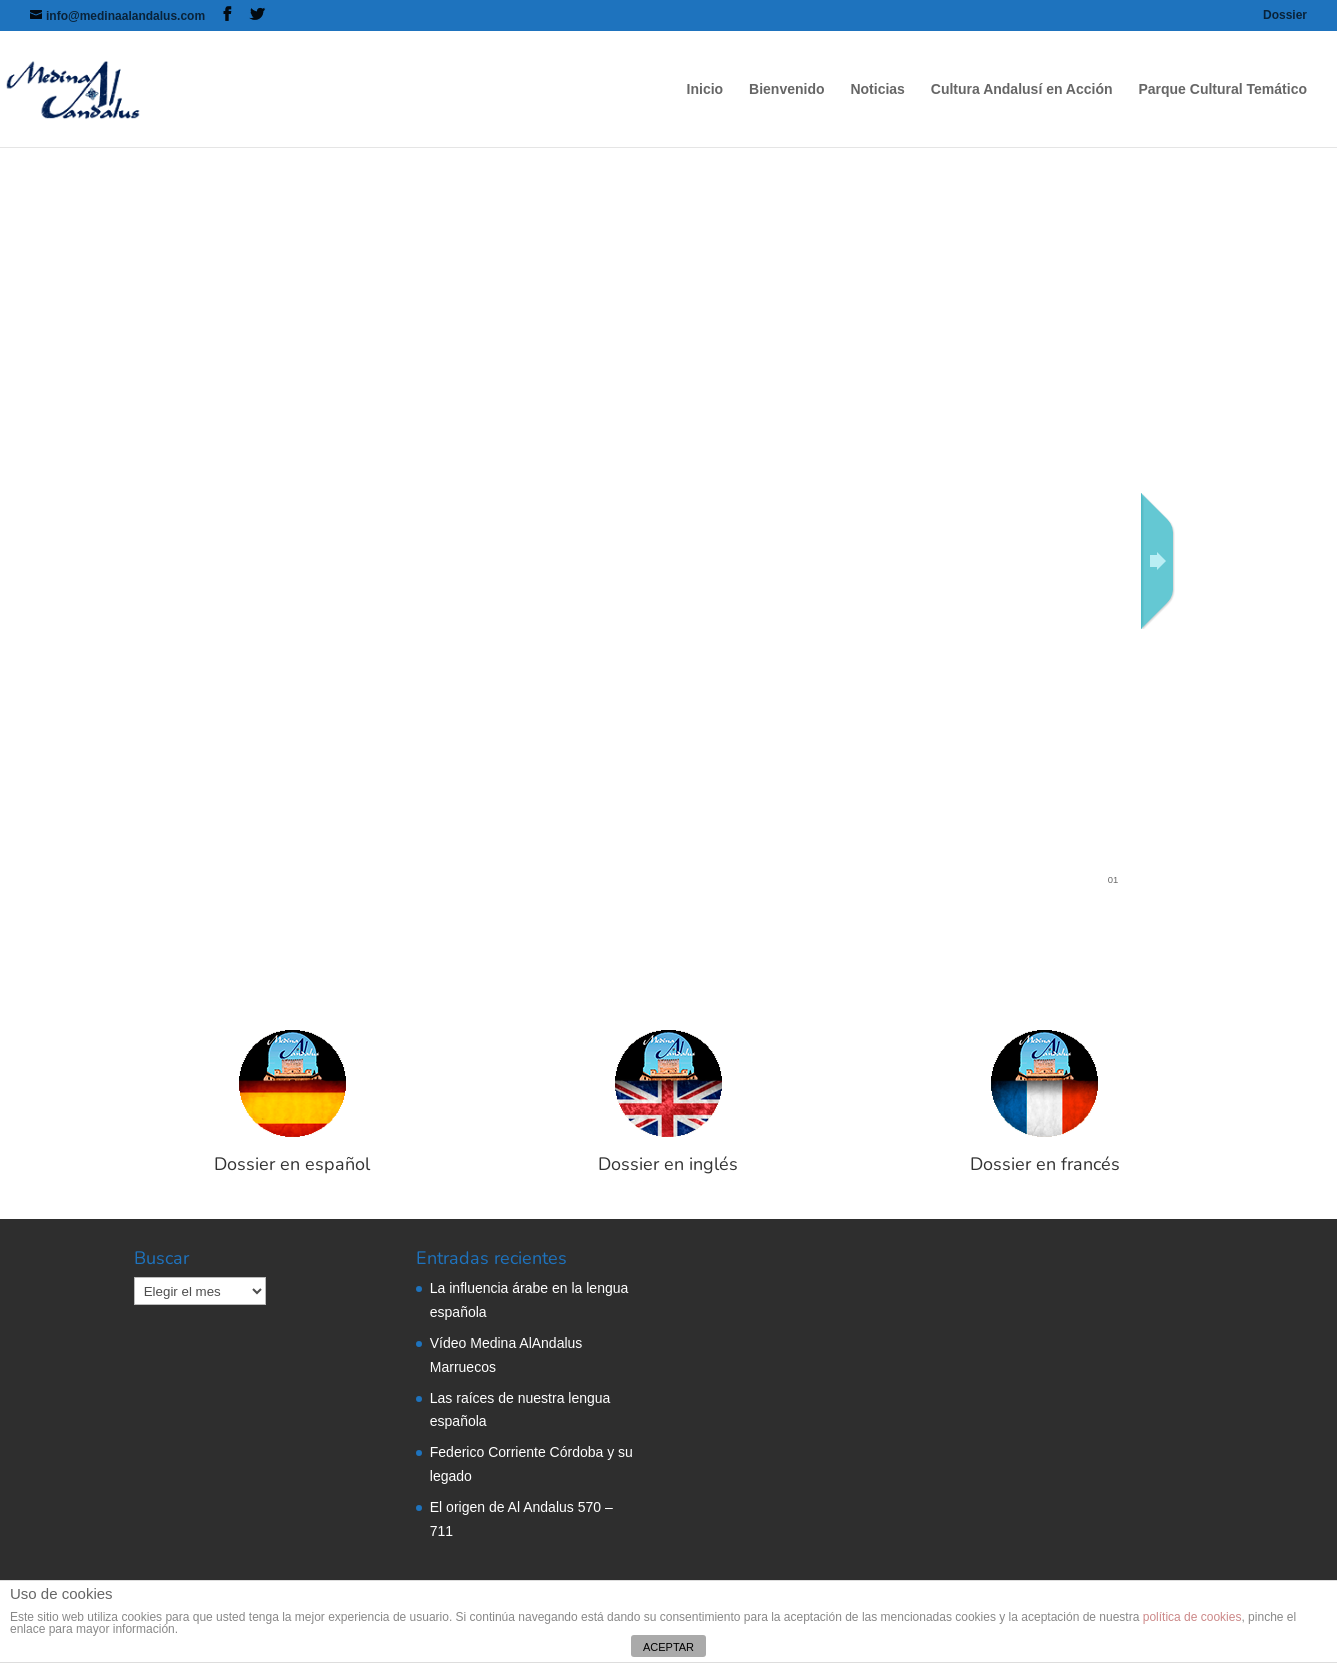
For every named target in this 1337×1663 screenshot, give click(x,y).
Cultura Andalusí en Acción (1022, 89)
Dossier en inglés (668, 1164)
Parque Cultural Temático (1222, 89)
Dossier (1285, 15)
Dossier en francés (1045, 1164)
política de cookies (1192, 1617)
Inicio (705, 89)
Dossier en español (292, 1164)
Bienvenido (786, 89)
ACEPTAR (668, 1647)
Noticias (877, 89)
